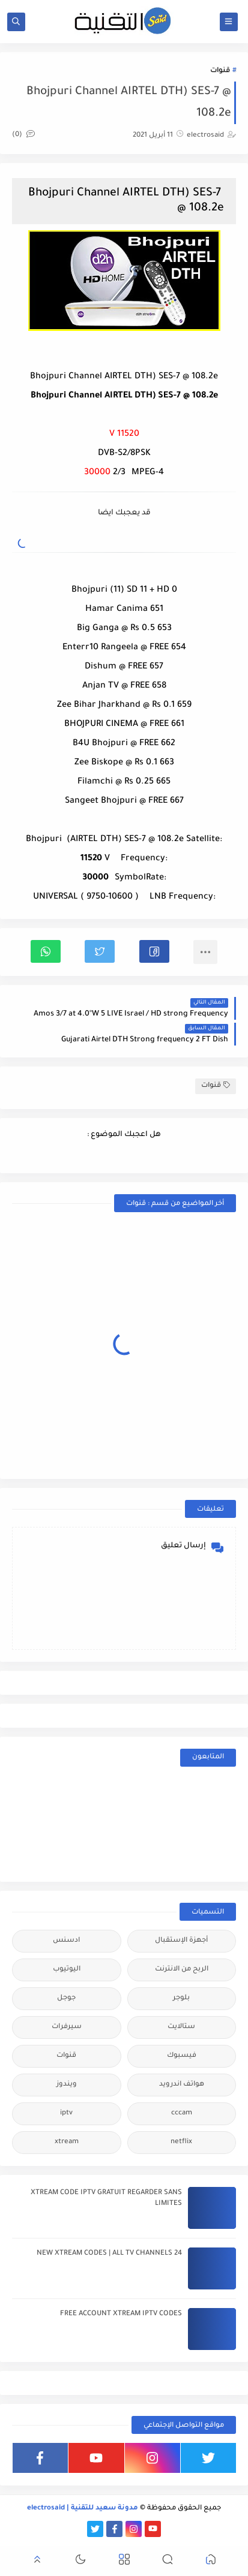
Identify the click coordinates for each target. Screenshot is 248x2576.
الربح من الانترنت (181, 1970)
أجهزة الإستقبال (181, 1941)
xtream (67, 2142)
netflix (181, 2142)
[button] (154, 951)
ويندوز (66, 2085)
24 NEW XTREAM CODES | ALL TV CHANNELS (109, 2254)
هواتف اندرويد (181, 2085)
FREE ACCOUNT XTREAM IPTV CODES (121, 2314)
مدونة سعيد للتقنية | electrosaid (82, 2508)
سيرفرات (67, 2027)
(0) (23, 135)
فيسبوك (181, 2056)
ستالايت (181, 2027)
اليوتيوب (66, 1970)
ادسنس (66, 1941)
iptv (66, 2113)
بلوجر (181, 1998)
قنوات (220, 71)
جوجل (66, 1998)
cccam (181, 2113)
